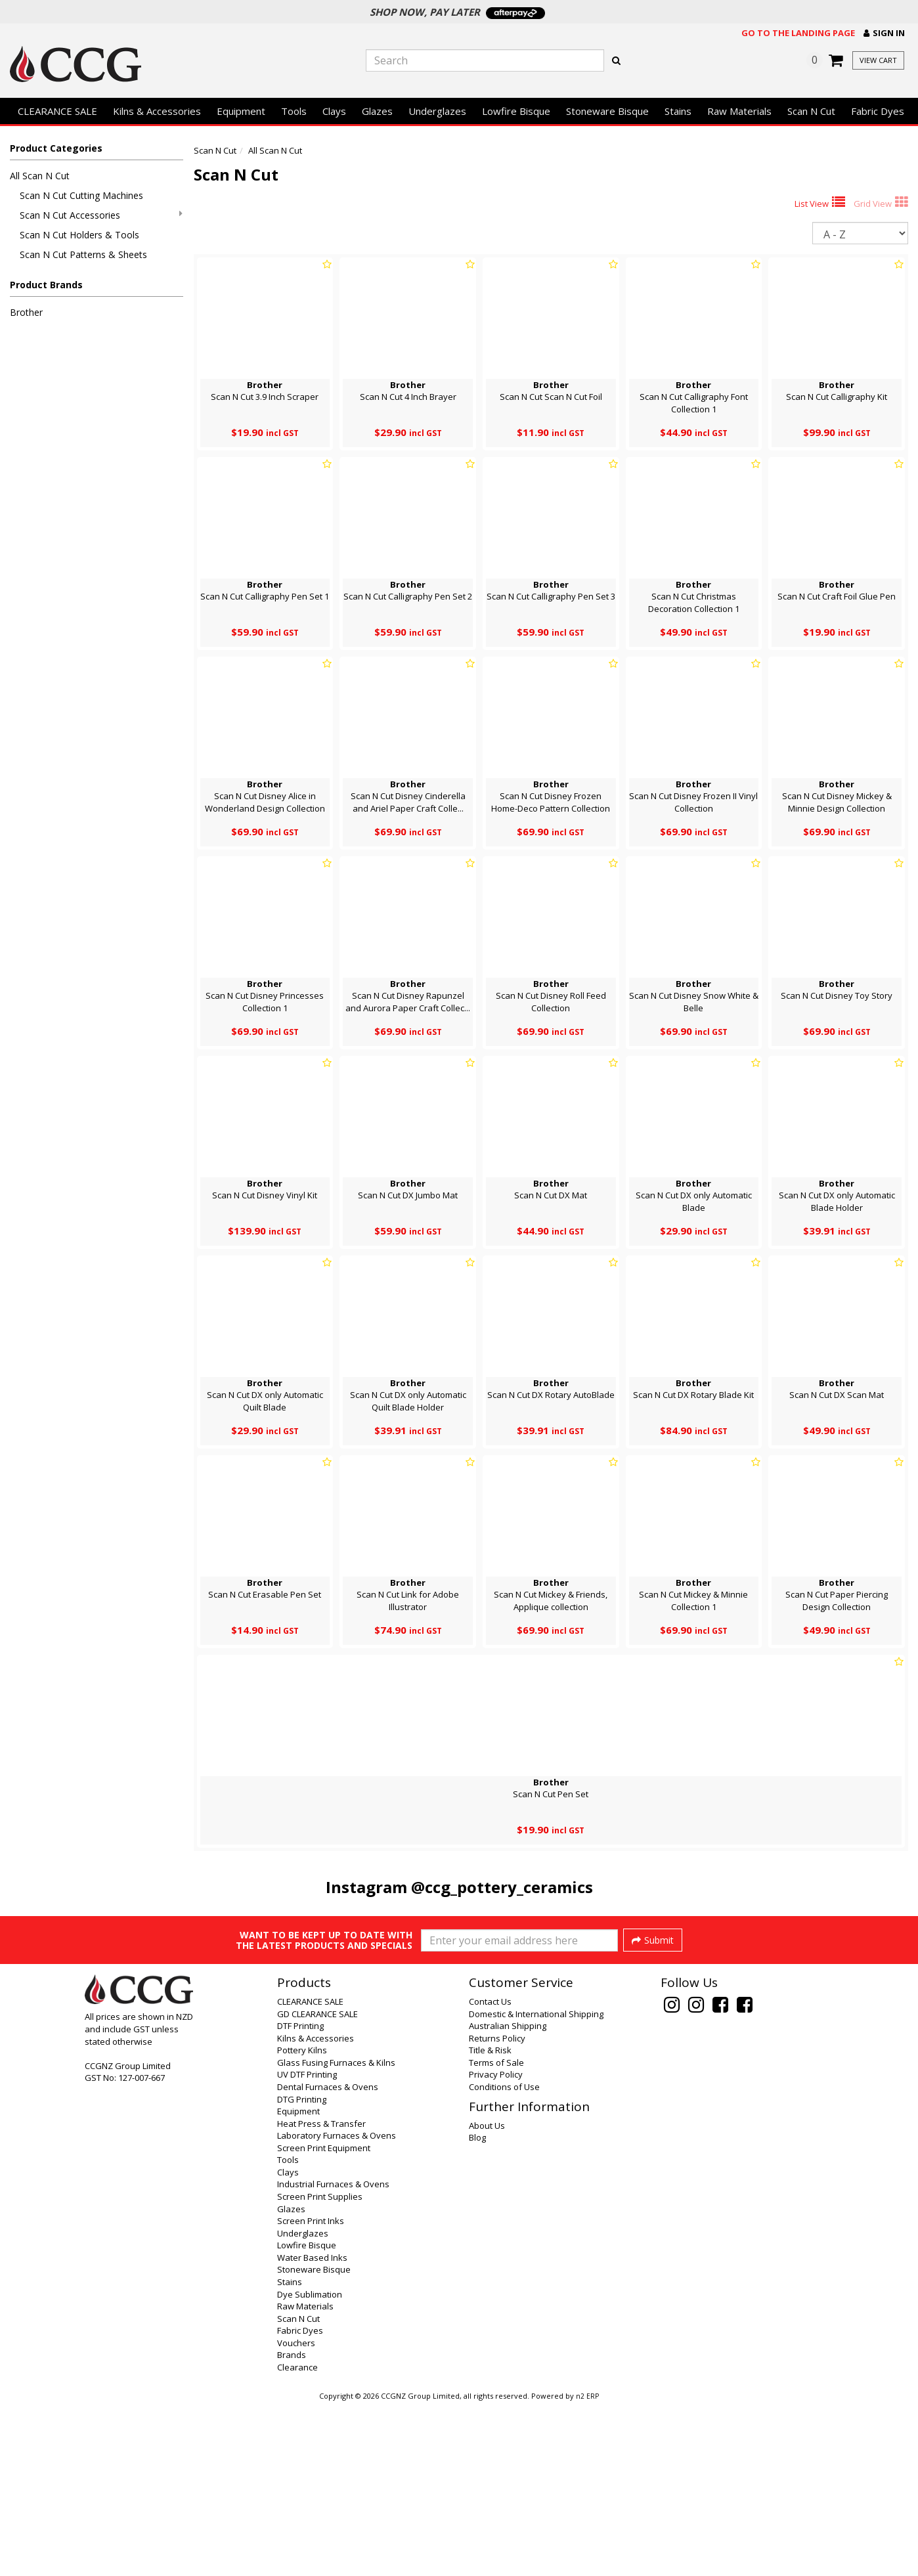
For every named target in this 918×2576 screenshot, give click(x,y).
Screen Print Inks (310, 2391)
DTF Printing (300, 2196)
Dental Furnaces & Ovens (327, 2257)
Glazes (377, 111)
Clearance (297, 2538)
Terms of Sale (496, 2233)
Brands (291, 2525)
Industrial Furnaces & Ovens (333, 2355)
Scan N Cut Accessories (101, 215)
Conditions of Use (504, 2257)
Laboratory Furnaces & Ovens (336, 2306)
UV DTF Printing (307, 2245)
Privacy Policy (496, 2245)
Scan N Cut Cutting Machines (81, 195)
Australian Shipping (507, 2196)
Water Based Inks (312, 2428)
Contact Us (490, 2172)
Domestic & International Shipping (536, 2185)
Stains (678, 111)
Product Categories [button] (56, 148)
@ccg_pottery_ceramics (502, 1887)
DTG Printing (301, 2270)
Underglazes (437, 111)
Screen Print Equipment (323, 2319)
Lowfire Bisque (516, 111)
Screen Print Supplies (319, 2367)
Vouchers (296, 2514)
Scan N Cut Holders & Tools (79, 235)
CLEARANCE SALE (57, 111)
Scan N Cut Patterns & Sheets (83, 254)
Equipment (241, 111)
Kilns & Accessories (157, 111)
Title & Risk (490, 2221)
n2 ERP (587, 2566)
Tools (294, 111)
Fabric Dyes (877, 111)
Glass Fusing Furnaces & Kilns (336, 2233)
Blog (477, 2308)
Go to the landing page (798, 33)
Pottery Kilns (302, 2221)
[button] (884, 33)
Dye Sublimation (309, 2465)
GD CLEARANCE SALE (317, 2185)
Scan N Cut (811, 111)
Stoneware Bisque (607, 111)
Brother (26, 312)
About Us (487, 2296)
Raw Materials (739, 111)
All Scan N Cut (40, 175)
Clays (334, 111)
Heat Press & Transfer (321, 2294)
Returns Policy (497, 2209)
